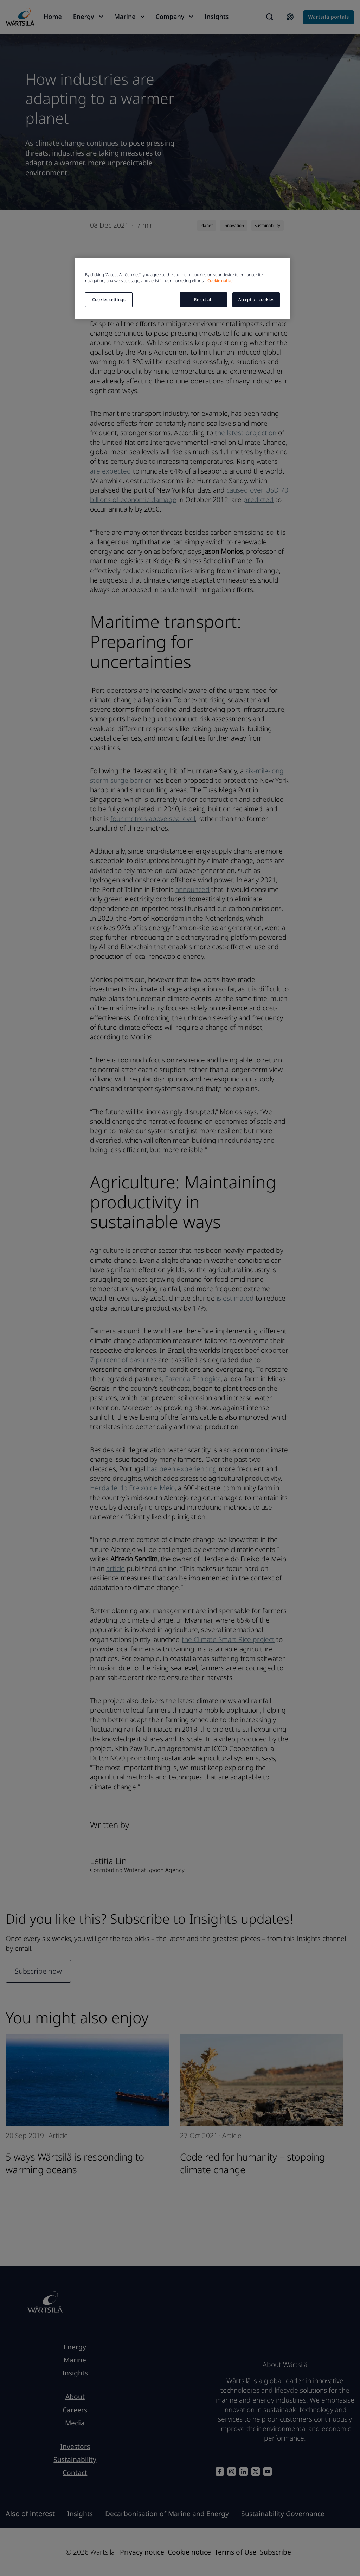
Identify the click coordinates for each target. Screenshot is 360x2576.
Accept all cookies (256, 299)
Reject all (203, 299)
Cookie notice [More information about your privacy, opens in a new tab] (219, 280)
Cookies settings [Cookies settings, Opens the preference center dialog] (108, 299)
